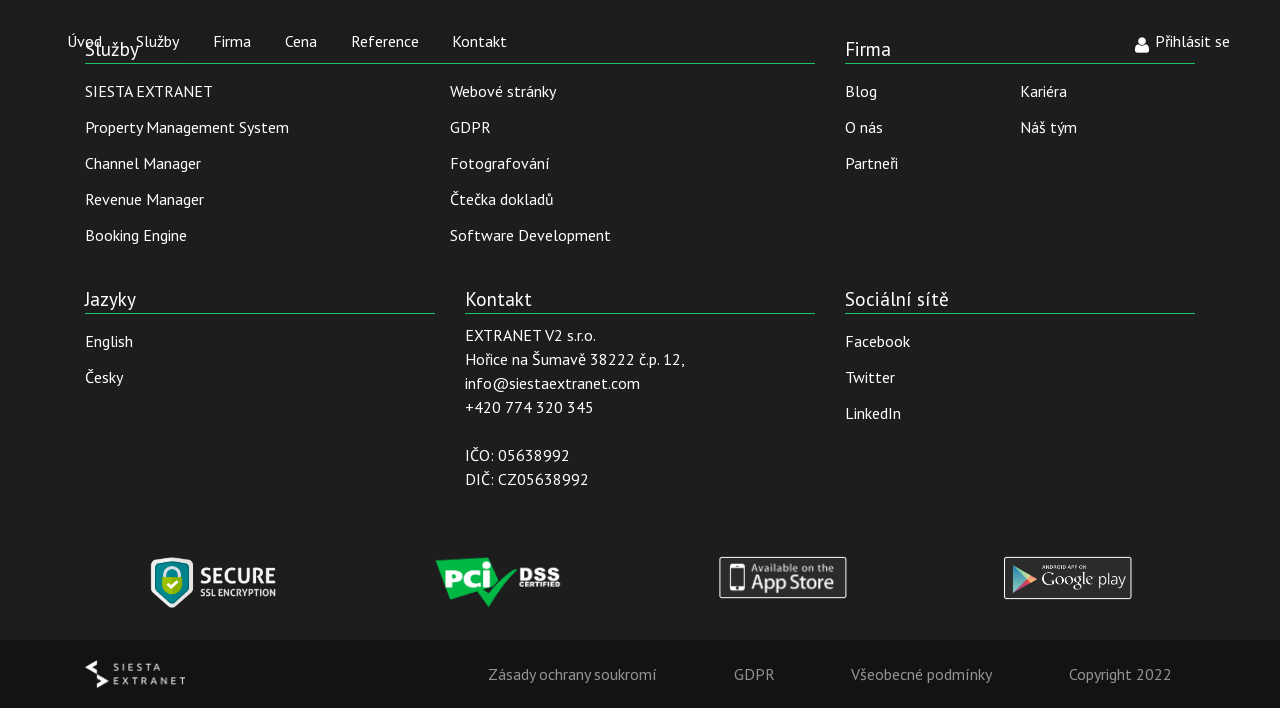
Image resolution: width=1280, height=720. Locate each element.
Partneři (871, 163)
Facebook (877, 341)
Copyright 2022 (1120, 674)
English (109, 341)
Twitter (870, 377)
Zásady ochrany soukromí (572, 674)
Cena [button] (301, 41)
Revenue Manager (144, 199)
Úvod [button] (84, 41)
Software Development (530, 235)
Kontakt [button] (479, 41)
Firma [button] (232, 41)
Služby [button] (157, 41)
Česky (104, 377)
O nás (864, 127)
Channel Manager (143, 163)
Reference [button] (385, 41)
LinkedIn (873, 413)
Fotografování (500, 163)
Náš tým (1048, 127)
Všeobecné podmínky (921, 674)
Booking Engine (136, 235)
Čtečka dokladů (502, 199)
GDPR (470, 127)
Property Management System (187, 127)
